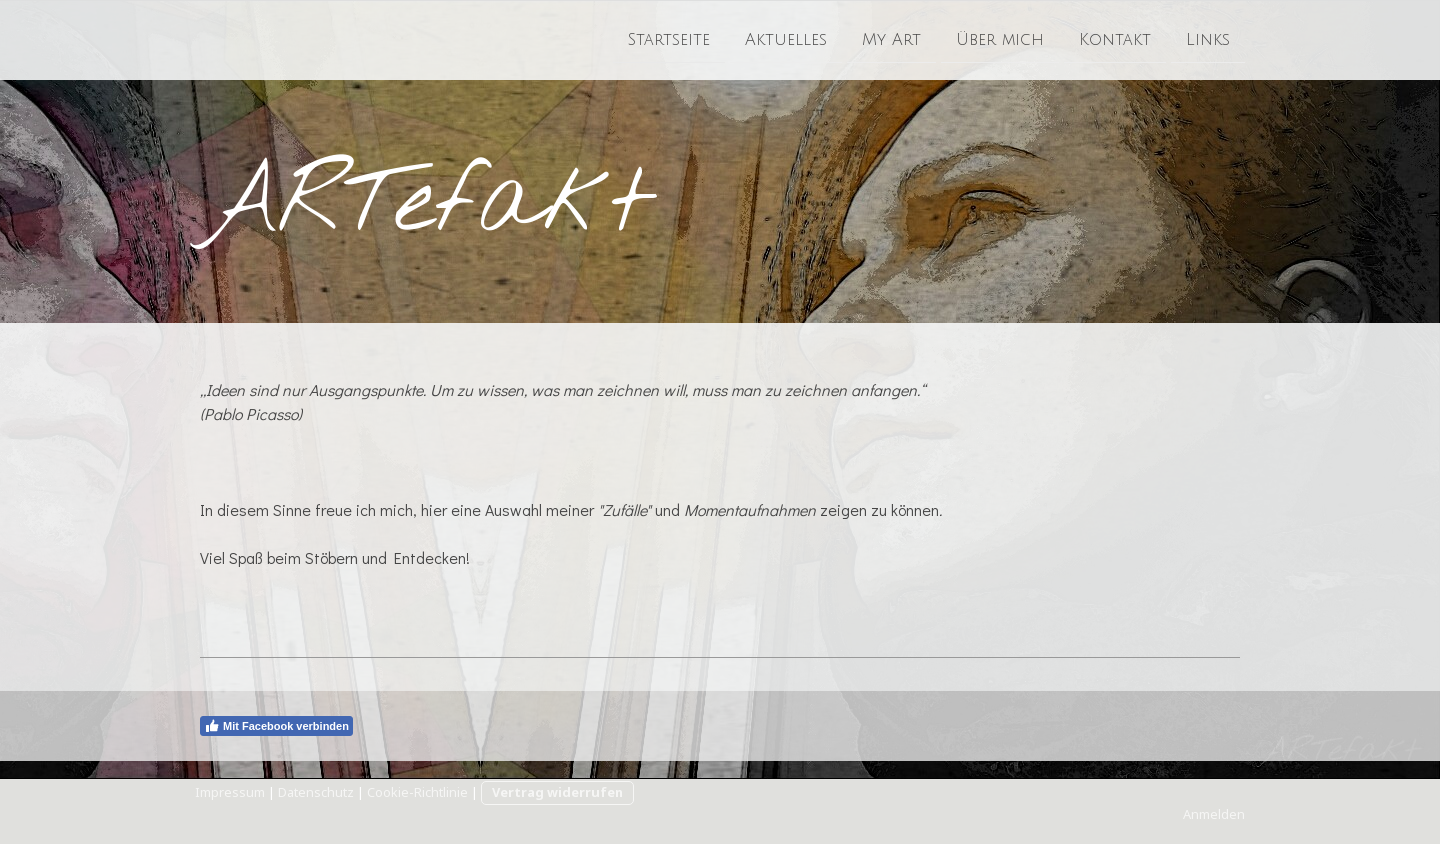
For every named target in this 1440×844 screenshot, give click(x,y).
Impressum (230, 792)
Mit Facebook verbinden (276, 726)
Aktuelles (786, 39)
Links (1208, 39)
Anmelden (1214, 814)
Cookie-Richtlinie (417, 792)
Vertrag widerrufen (557, 792)
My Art (891, 39)
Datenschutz (316, 792)
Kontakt (1115, 39)
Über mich (1000, 39)
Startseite (669, 39)
